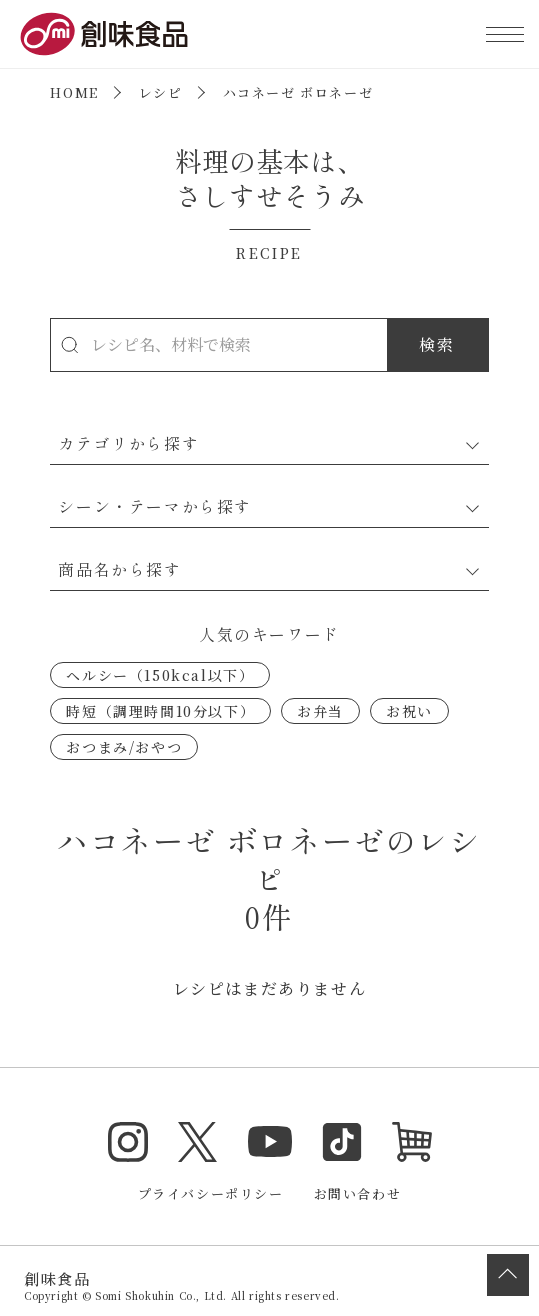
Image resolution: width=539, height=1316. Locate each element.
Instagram (128, 1142)
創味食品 (104, 34)
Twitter (198, 1142)
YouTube (270, 1142)
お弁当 (320, 711)
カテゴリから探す (128, 443)
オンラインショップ (412, 1142)
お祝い (409, 711)
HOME (74, 92)
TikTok (342, 1142)
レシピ (161, 92)
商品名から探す (119, 569)
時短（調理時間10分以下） (160, 711)
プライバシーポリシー (211, 1193)
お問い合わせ (358, 1193)
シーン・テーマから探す (155, 506)
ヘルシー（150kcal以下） (160, 675)
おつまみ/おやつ (124, 747)
